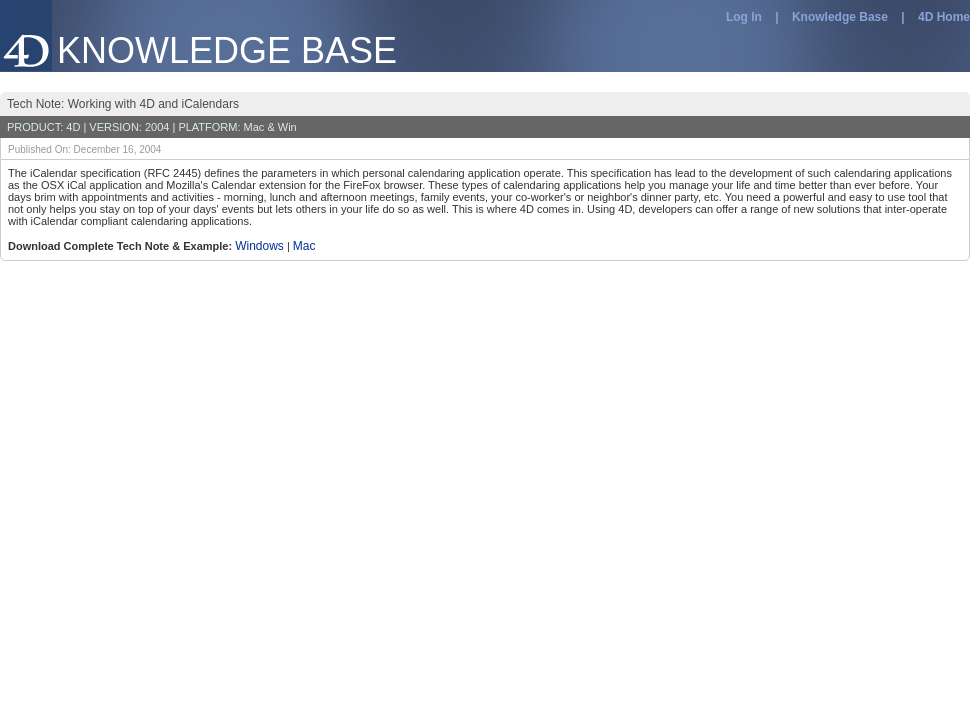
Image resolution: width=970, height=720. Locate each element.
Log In (744, 17)
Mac (304, 246)
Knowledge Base (840, 17)
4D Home (944, 17)
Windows (259, 246)
